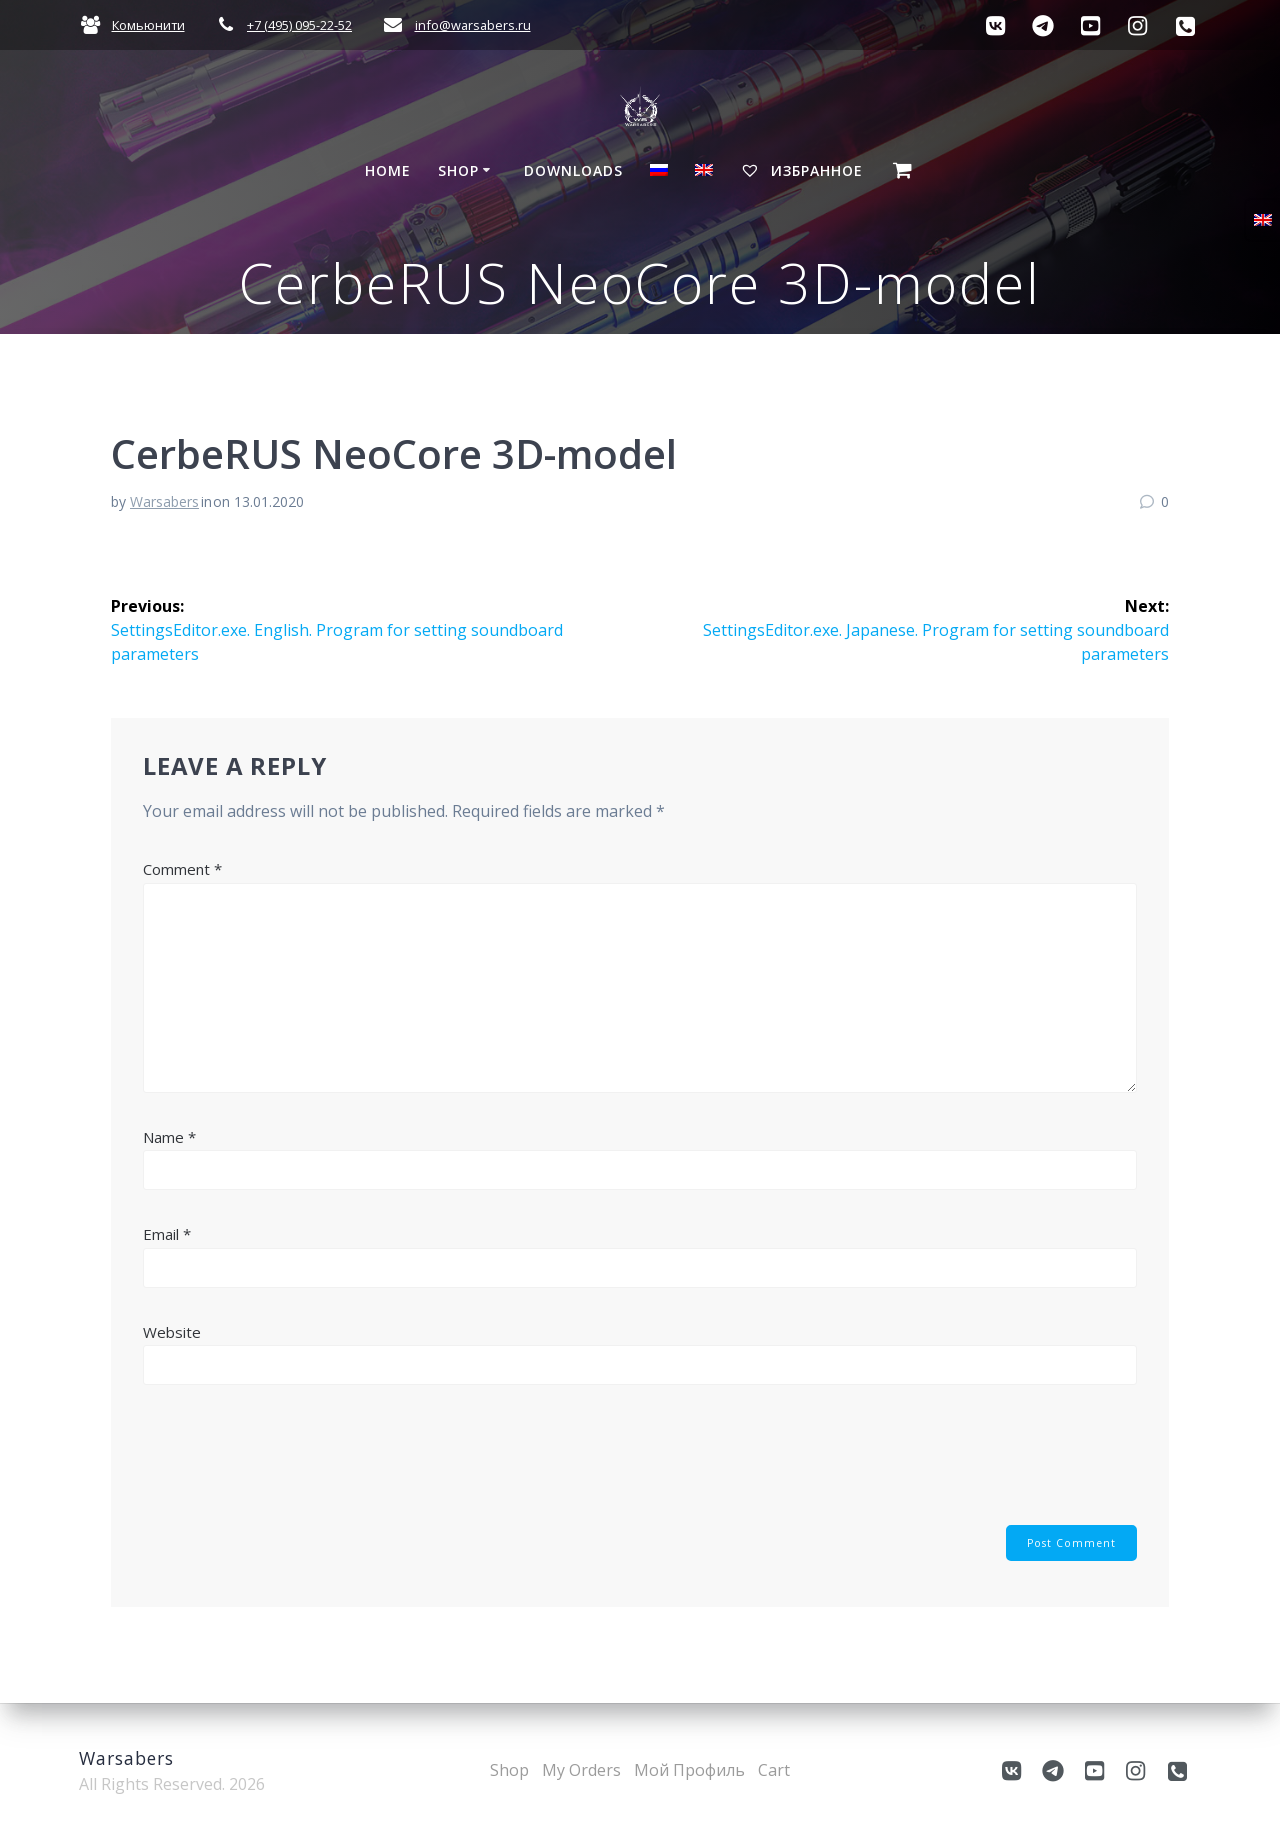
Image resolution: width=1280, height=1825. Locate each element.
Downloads (573, 170)
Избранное (801, 170)
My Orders (581, 1770)
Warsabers (164, 501)
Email (167, 1234)
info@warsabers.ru (473, 25)
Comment (182, 869)
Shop (458, 170)
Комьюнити (148, 25)
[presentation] (295, 1466)
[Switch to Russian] (659, 172)
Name (169, 1137)
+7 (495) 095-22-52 (299, 25)
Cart (774, 1770)
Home (388, 170)
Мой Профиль (689, 1770)
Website (172, 1332)
